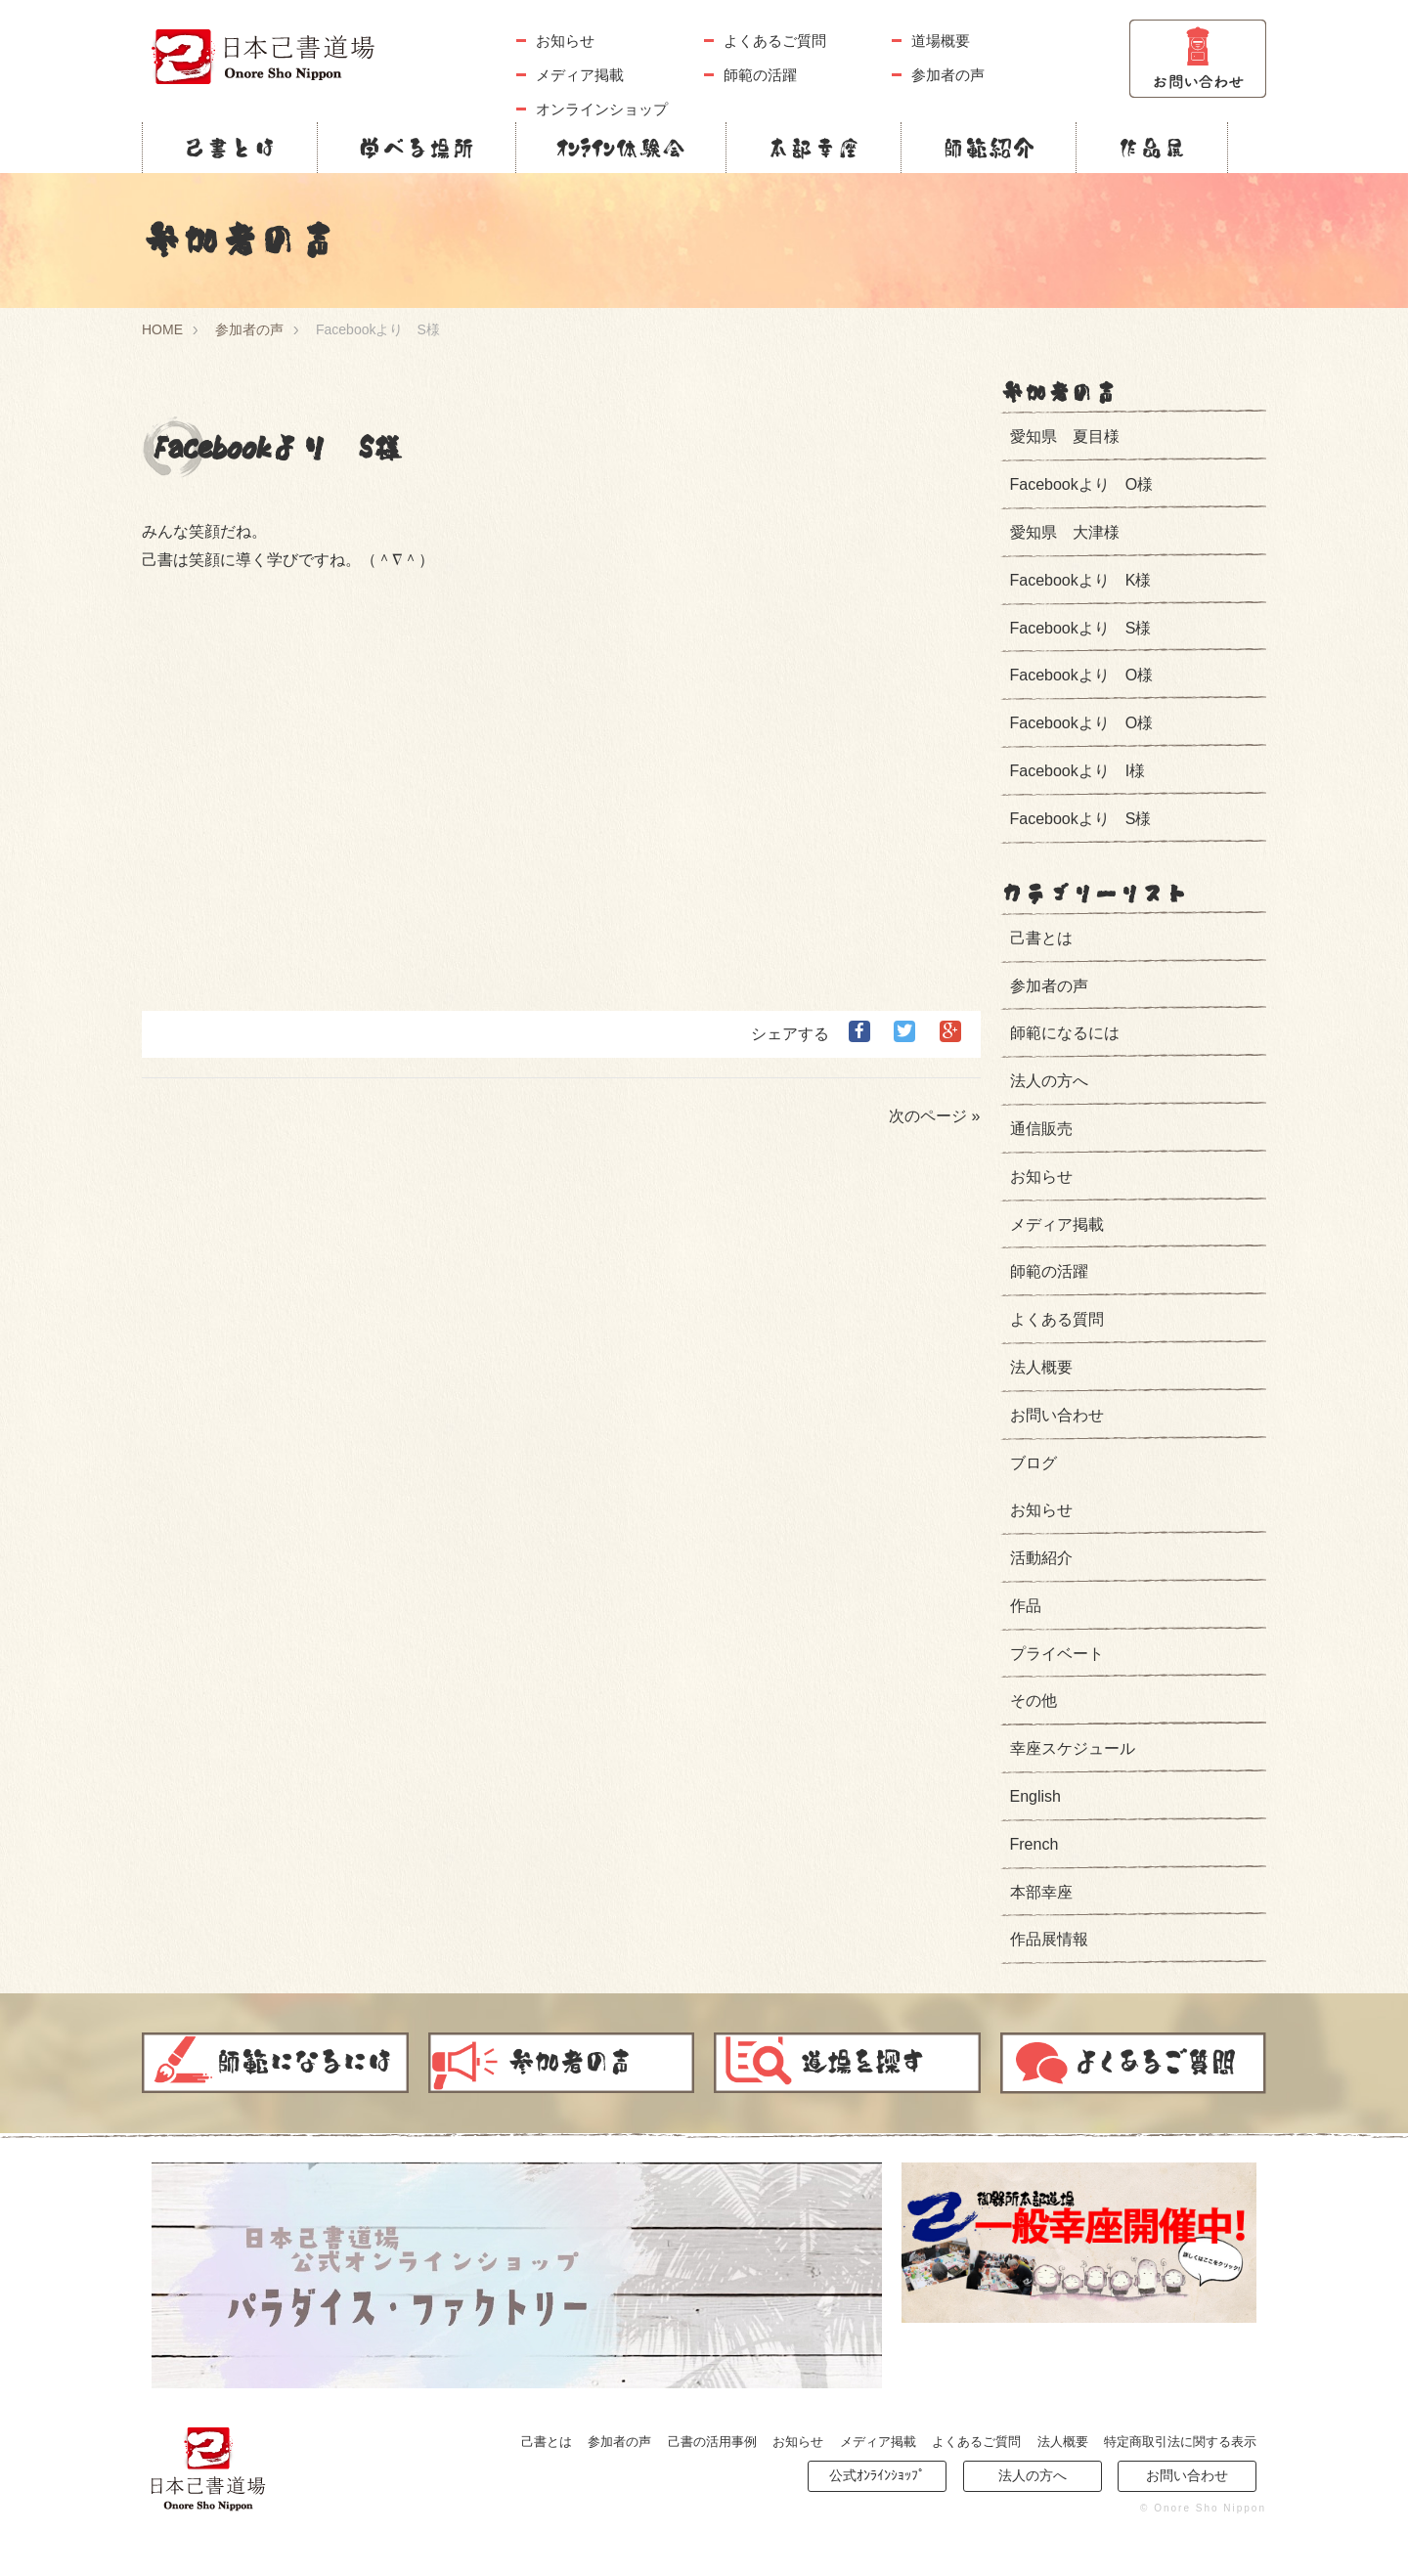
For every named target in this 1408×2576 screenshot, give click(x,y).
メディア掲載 (580, 74)
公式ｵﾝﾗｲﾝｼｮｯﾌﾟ (877, 2475)
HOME (162, 329)
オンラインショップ (602, 109)
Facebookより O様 (1082, 484)
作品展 (1152, 147)
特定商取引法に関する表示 (1180, 2441)
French (1034, 1844)
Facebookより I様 (1078, 771)
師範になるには (1065, 1033)
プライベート (1057, 1653)
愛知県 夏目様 (1065, 436)
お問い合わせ (1057, 1415)
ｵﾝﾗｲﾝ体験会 (620, 147)
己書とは (230, 147)
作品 (1025, 1605)
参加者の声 (948, 74)
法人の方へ (1049, 1080)
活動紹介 (1041, 1558)
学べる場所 (416, 147)
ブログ (1033, 1463)
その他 (1033, 1700)
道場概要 (940, 40)
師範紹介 (988, 147)
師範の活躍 (760, 74)
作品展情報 (1049, 1939)
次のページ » (934, 1116)
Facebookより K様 (1081, 580)
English (1035, 1796)
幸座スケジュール (1072, 1748)
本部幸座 (813, 147)
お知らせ (565, 40)
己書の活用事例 (712, 2441)
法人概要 (1041, 1367)
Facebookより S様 (1081, 628)
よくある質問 (1057, 1319)
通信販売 (1041, 1128)
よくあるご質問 (775, 40)
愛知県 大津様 (1065, 532)
